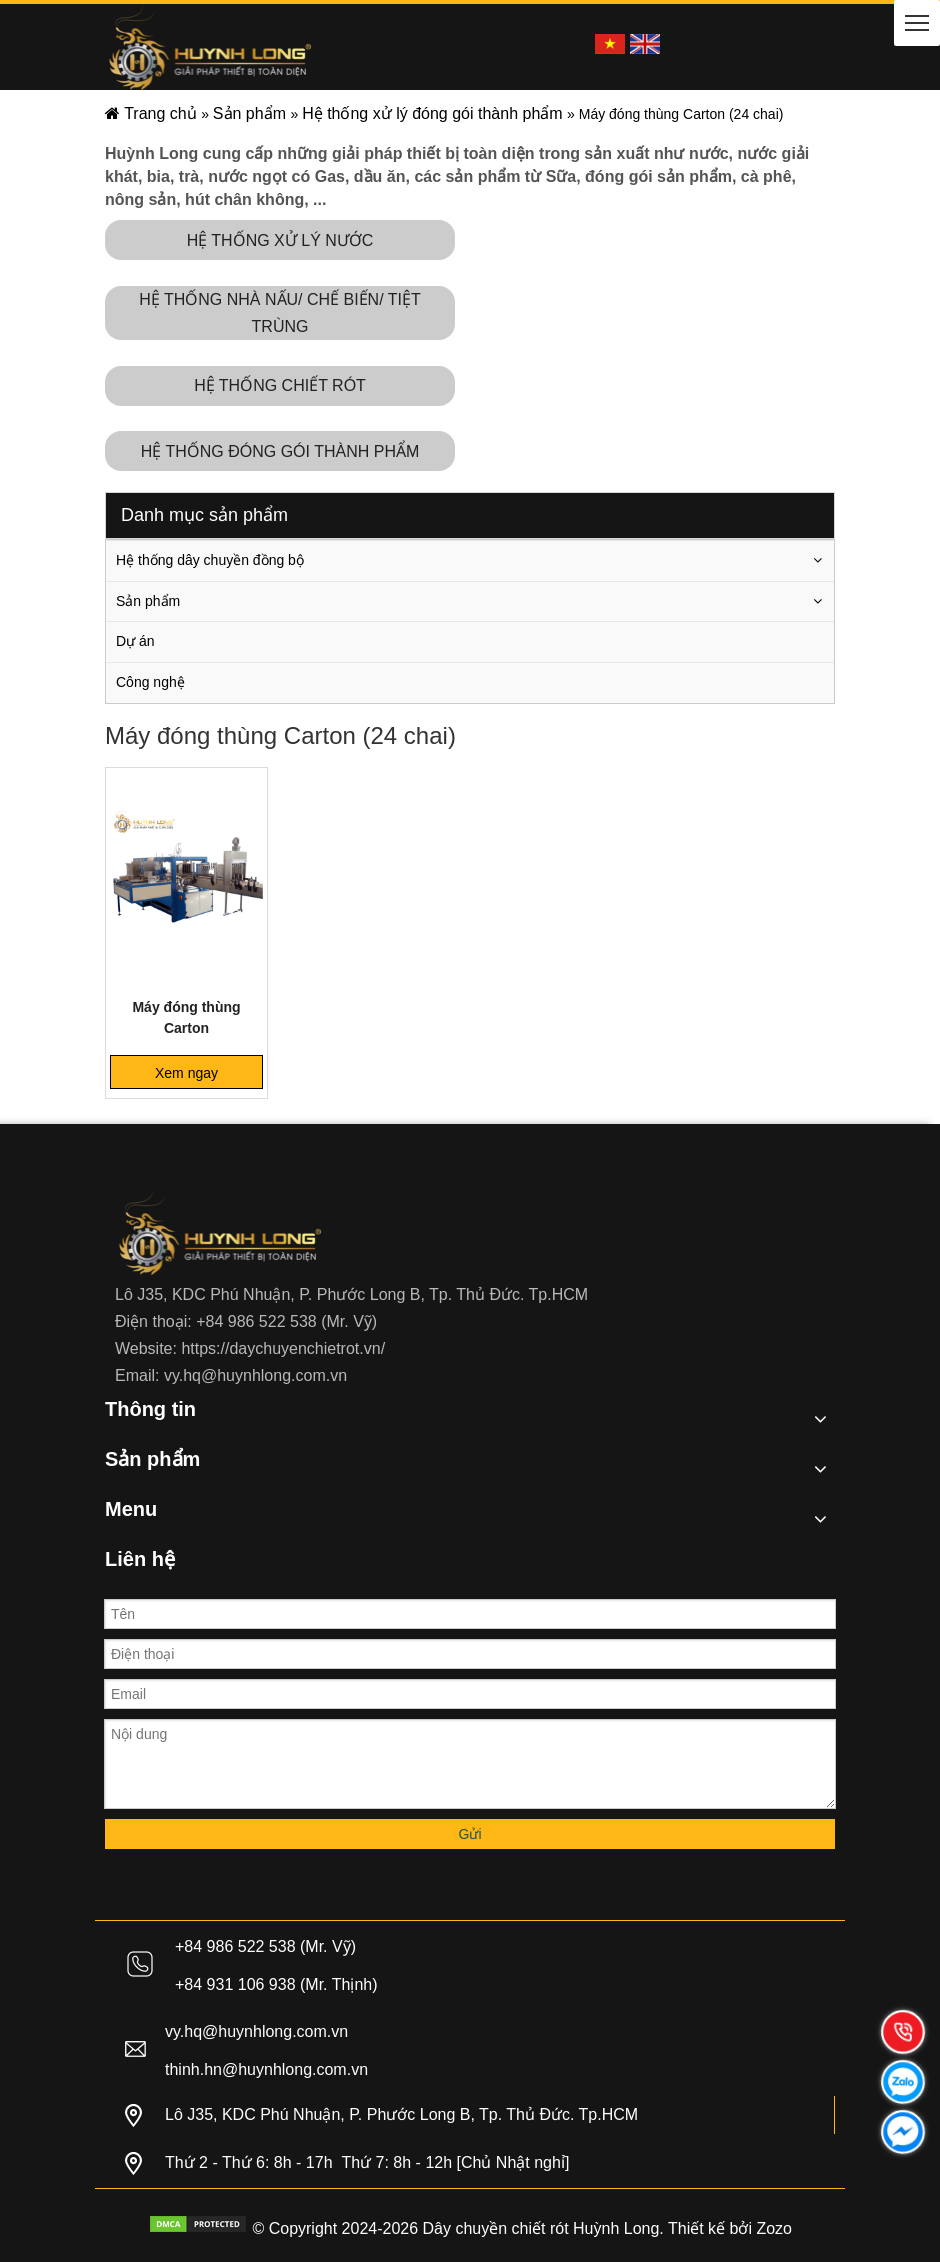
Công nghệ (150, 682)
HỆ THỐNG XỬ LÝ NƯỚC (280, 240)
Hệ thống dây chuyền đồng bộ (210, 560)
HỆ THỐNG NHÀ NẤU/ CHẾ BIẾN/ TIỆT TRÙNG (280, 313)
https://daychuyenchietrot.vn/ (283, 1348)
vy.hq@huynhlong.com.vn (255, 1375)
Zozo (774, 2228)
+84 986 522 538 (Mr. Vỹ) (286, 1321)
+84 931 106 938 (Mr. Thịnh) (276, 1984)
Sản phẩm (148, 601)
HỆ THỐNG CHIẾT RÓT (280, 385)
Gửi (470, 1834)
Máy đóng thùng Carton (186, 1017)
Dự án (135, 641)
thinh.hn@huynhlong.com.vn (266, 2069)
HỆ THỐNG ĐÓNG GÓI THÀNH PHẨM (280, 451)
